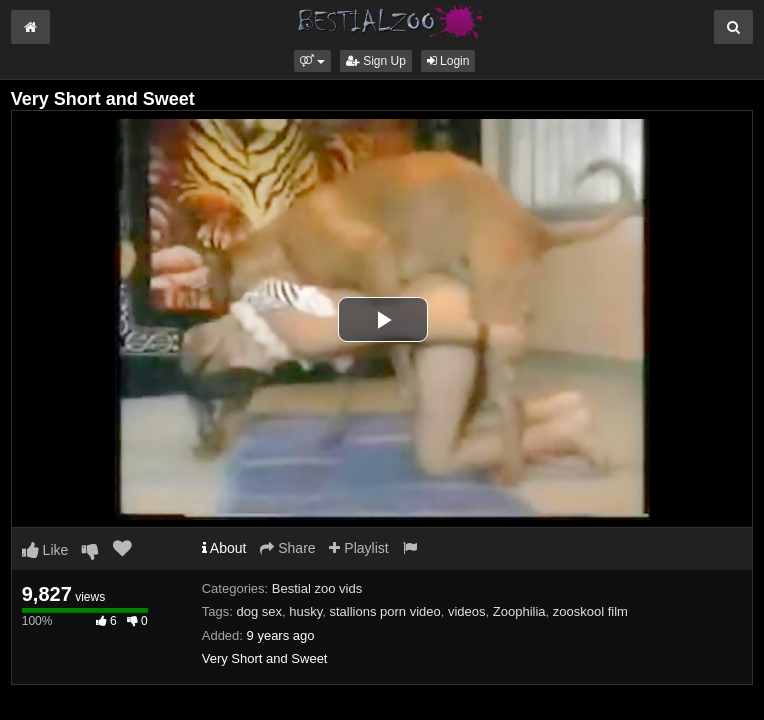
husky (305, 611)
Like (45, 550)
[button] (312, 61)
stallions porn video (384, 611)
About (224, 548)
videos (467, 611)
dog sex (259, 611)
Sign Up (376, 61)
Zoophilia (519, 611)
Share (287, 548)
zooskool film (590, 611)
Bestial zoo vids (317, 588)
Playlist (358, 548)
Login (448, 61)
